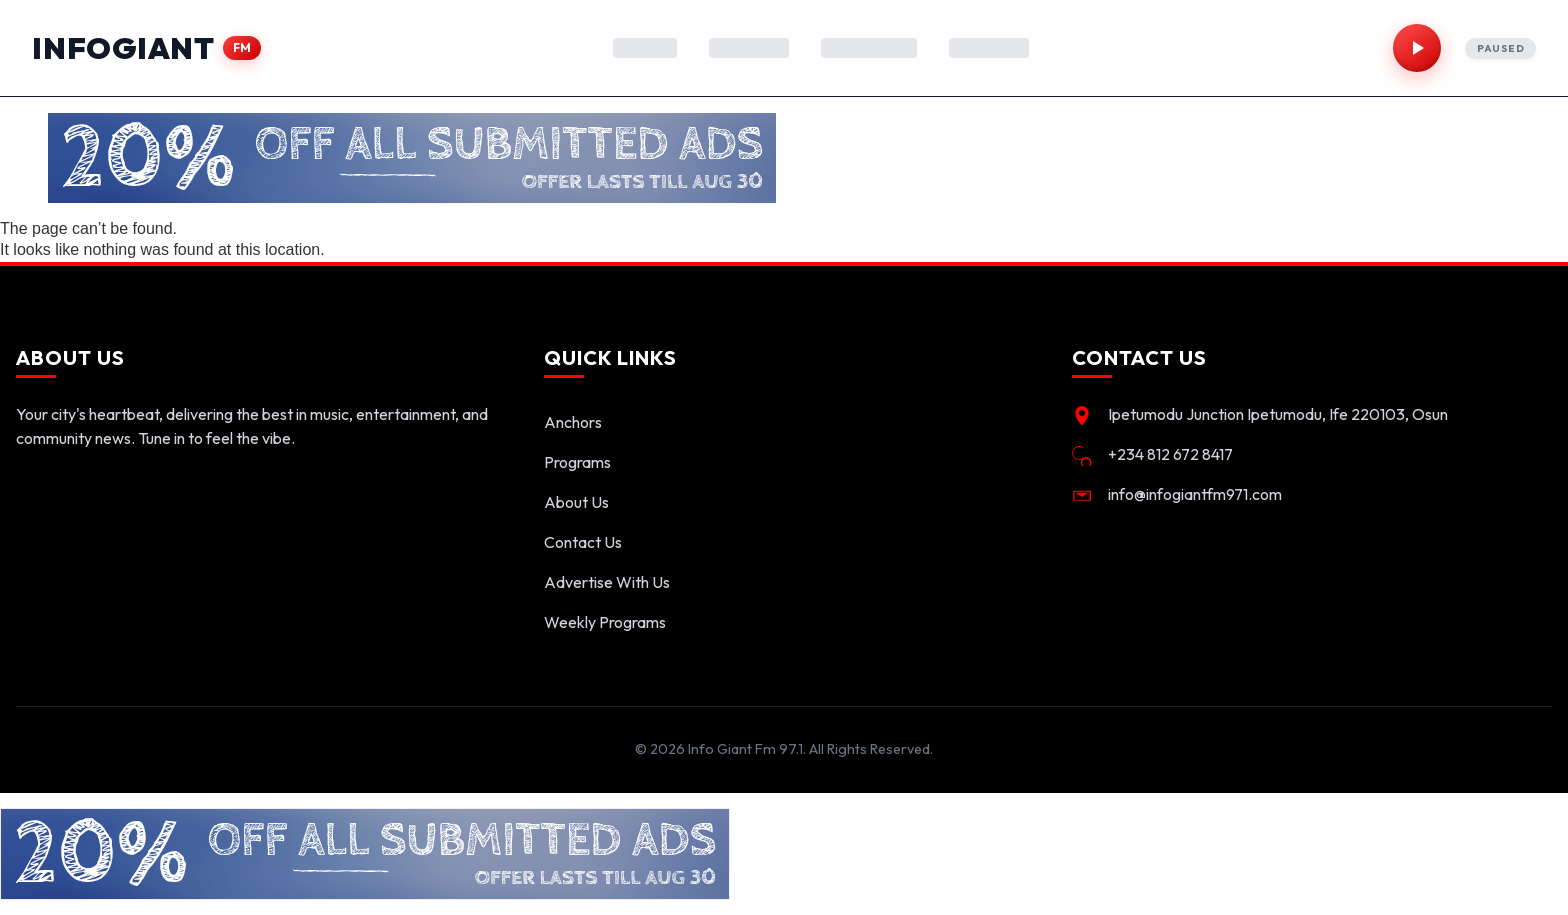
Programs (577, 462)
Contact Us (583, 542)
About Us (576, 502)
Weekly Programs (605, 622)
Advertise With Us (607, 582)
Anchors (573, 422)
